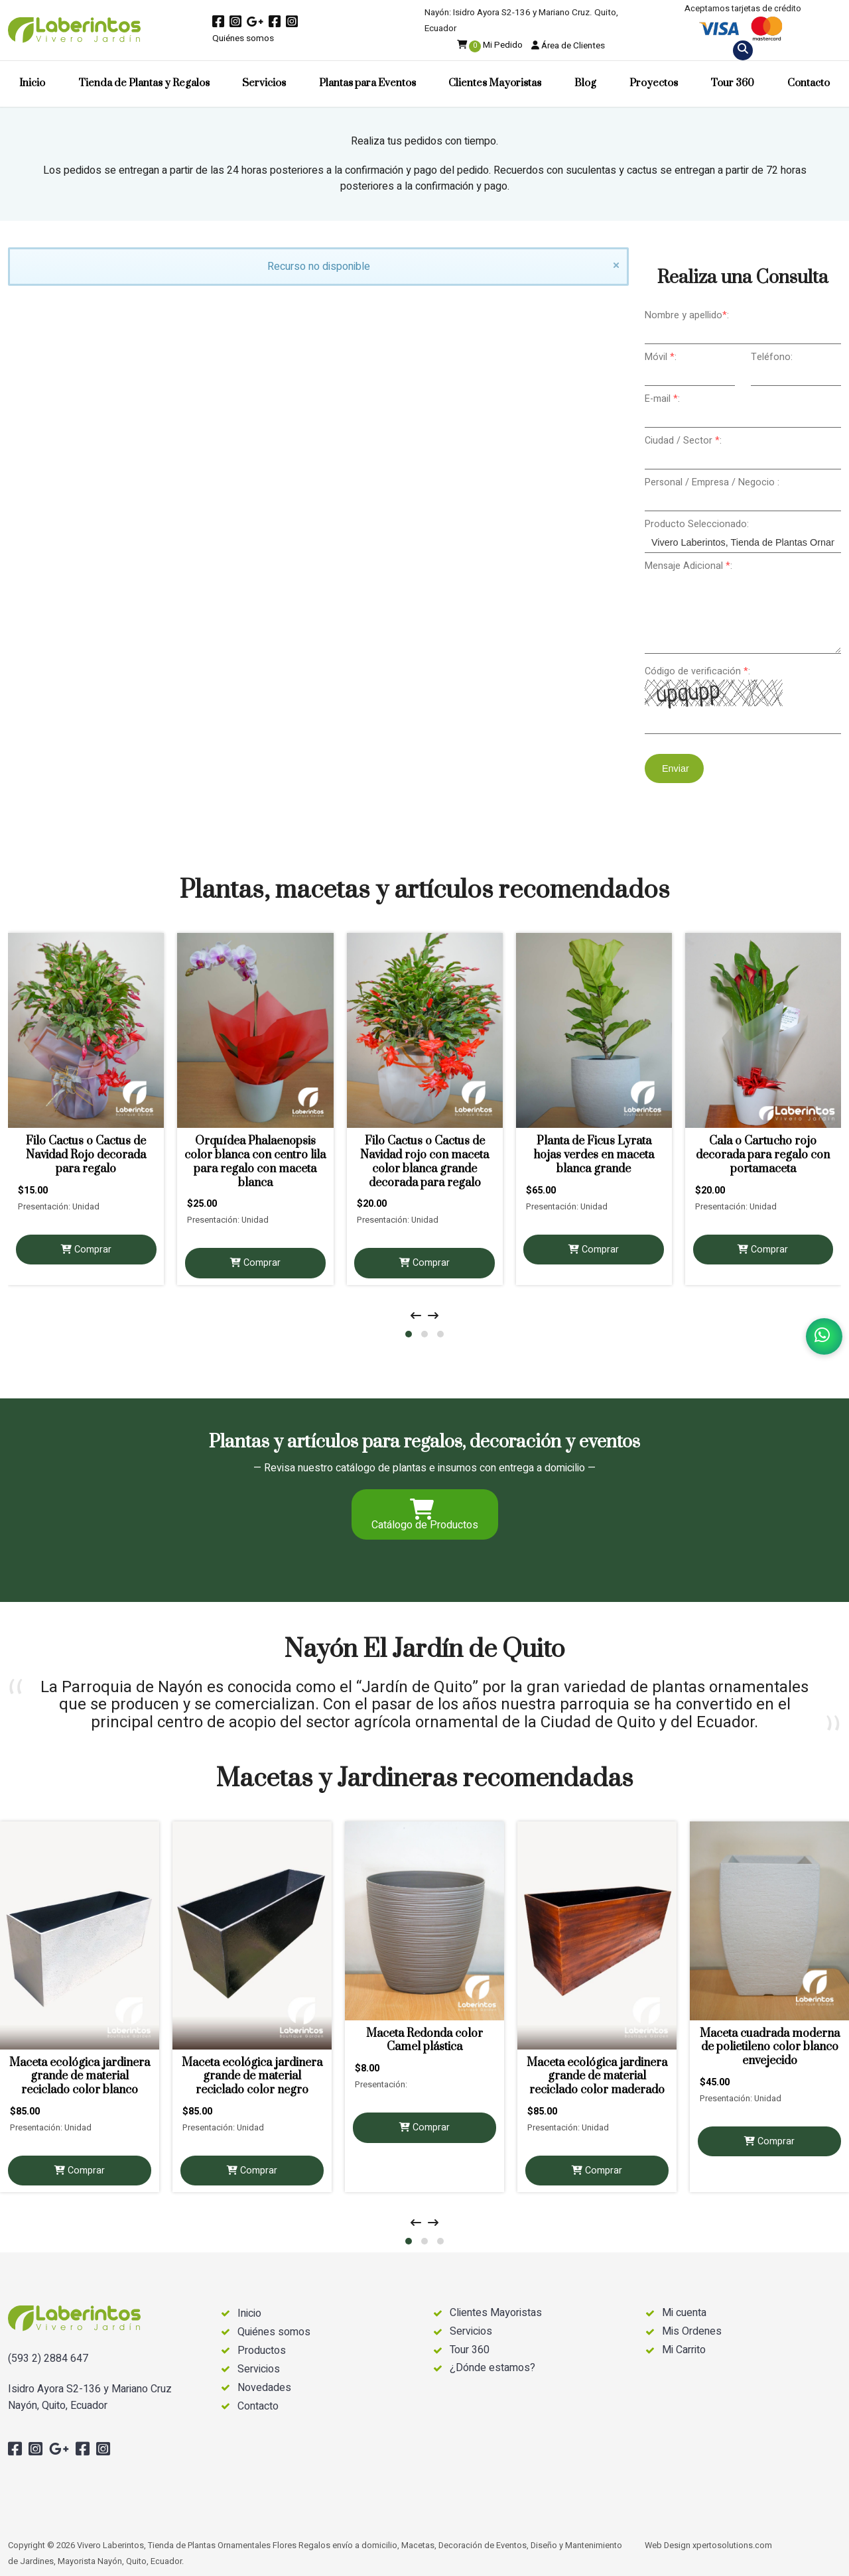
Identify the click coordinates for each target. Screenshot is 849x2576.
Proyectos (653, 83)
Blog (585, 83)
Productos (261, 2351)
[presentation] (416, 1316)
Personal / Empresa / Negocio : (712, 482)
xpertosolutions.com (732, 2545)
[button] (409, 1334)
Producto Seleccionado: (697, 524)
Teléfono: (772, 357)
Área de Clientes (568, 45)
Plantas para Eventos (367, 83)
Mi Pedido (490, 45)
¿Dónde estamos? (492, 2368)
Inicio (32, 83)
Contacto (808, 83)
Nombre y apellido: (687, 315)
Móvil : (661, 357)
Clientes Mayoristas (494, 83)
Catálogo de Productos (424, 1516)
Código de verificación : (697, 671)
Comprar (86, 1250)
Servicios (264, 83)
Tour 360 (732, 83)
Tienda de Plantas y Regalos (144, 83)
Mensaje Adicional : (688, 566)
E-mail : (662, 399)
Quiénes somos (243, 38)
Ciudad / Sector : (683, 441)
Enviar (674, 768)
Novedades (264, 2388)
